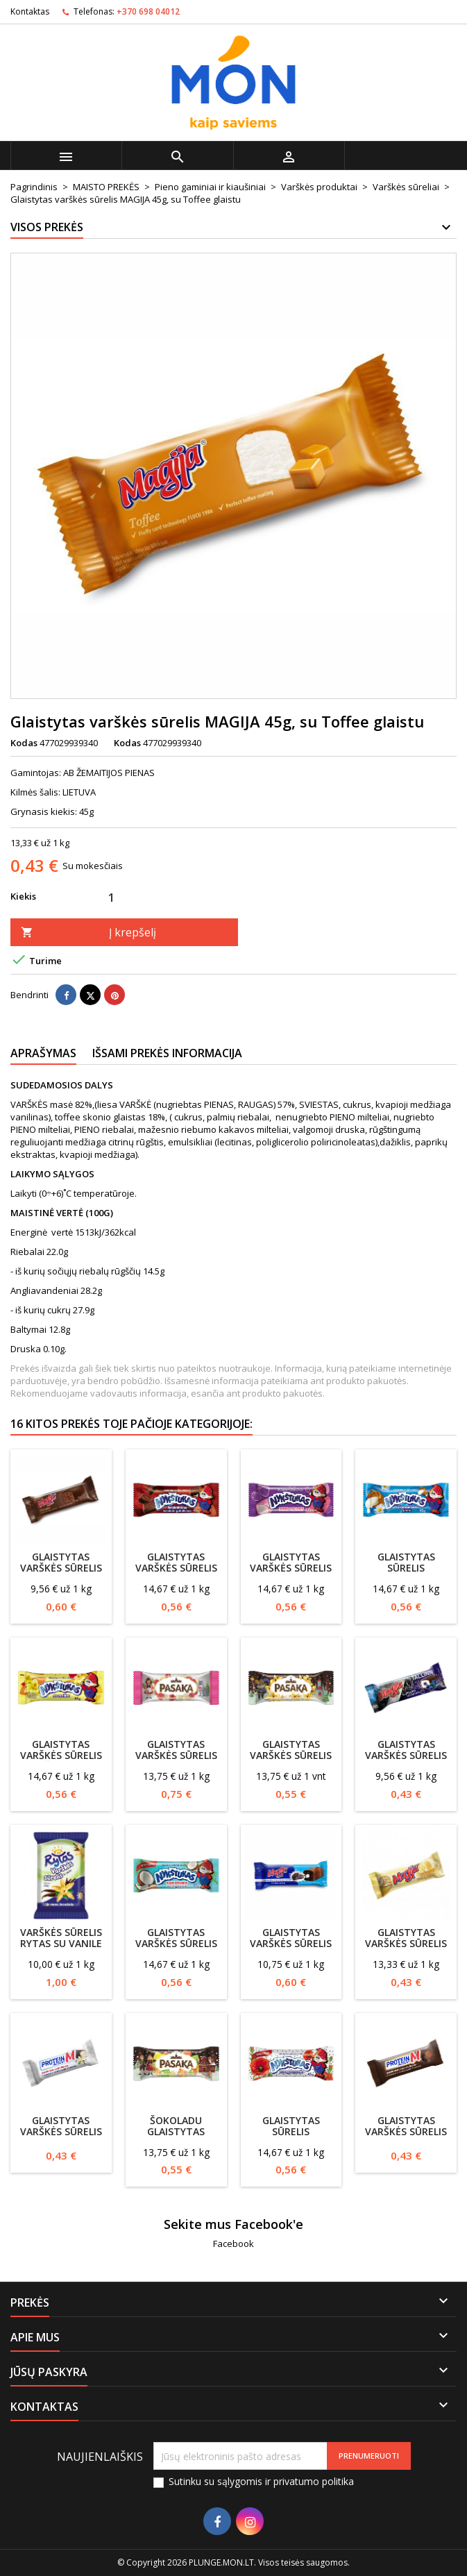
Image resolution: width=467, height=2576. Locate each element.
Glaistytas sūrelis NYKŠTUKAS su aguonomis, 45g (291, 2137)
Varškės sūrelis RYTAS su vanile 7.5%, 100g (61, 1943)
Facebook (233, 2243)
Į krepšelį (88, 932)
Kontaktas (29, 11)
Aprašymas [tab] (43, 1053)
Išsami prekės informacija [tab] (167, 1053)
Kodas (23, 742)
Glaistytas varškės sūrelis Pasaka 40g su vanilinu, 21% (291, 1760)
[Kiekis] (111, 896)
